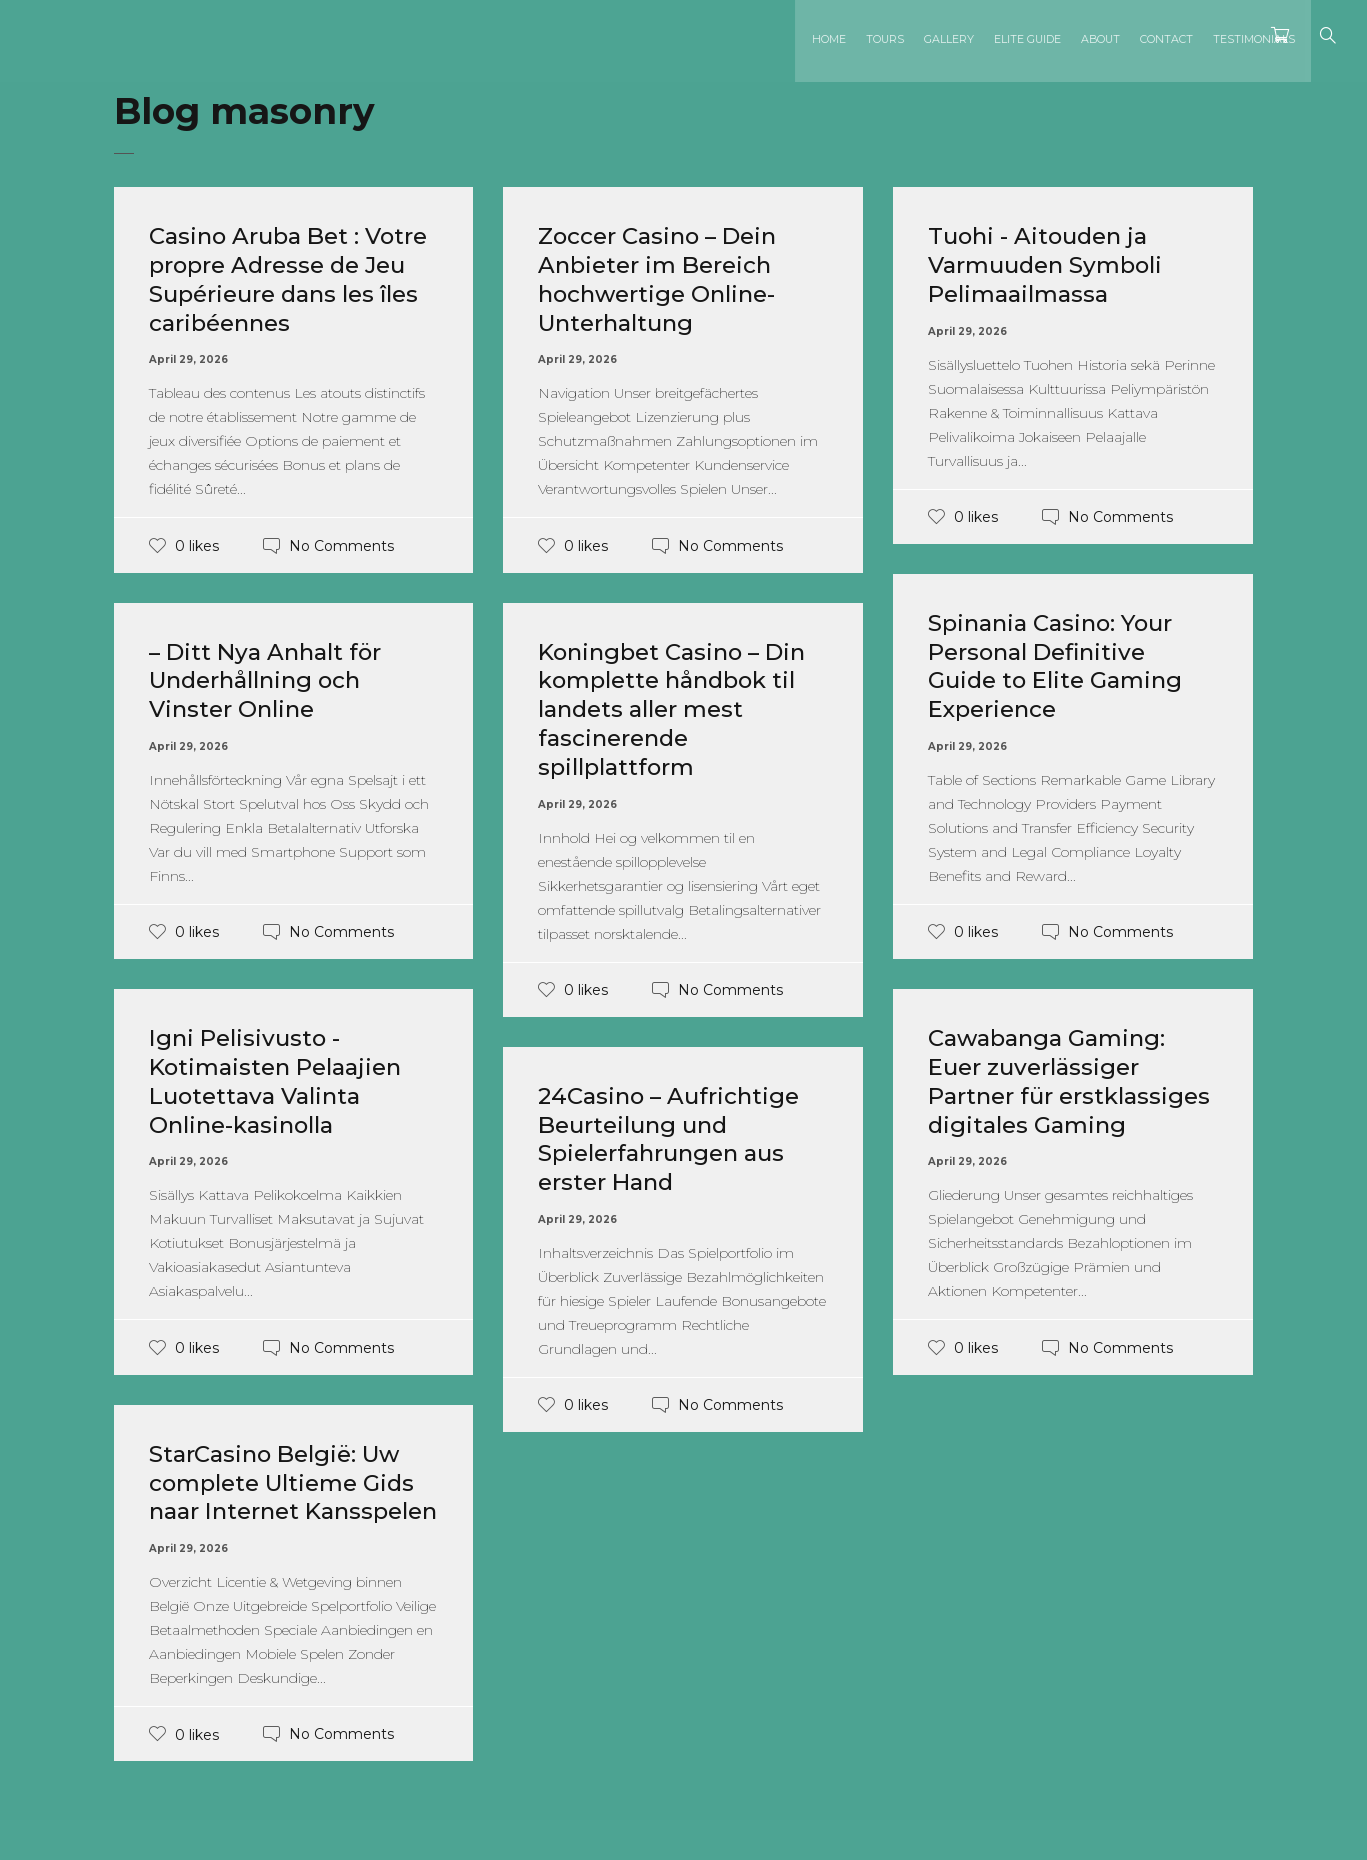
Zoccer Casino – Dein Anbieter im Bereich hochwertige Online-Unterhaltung (664, 278)
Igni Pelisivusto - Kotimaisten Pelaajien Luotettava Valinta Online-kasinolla (283, 1080)
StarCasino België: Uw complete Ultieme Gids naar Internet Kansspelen (290, 1496)
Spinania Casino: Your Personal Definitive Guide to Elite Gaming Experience (1062, 665)
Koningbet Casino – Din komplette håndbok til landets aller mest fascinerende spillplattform (679, 709)
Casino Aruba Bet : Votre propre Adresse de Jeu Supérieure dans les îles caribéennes (291, 278)
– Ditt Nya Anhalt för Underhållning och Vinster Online (271, 680)
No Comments (341, 545)
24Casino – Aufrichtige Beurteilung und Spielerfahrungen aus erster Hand (675, 1138)
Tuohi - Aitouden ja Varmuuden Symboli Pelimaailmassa (1052, 264)
